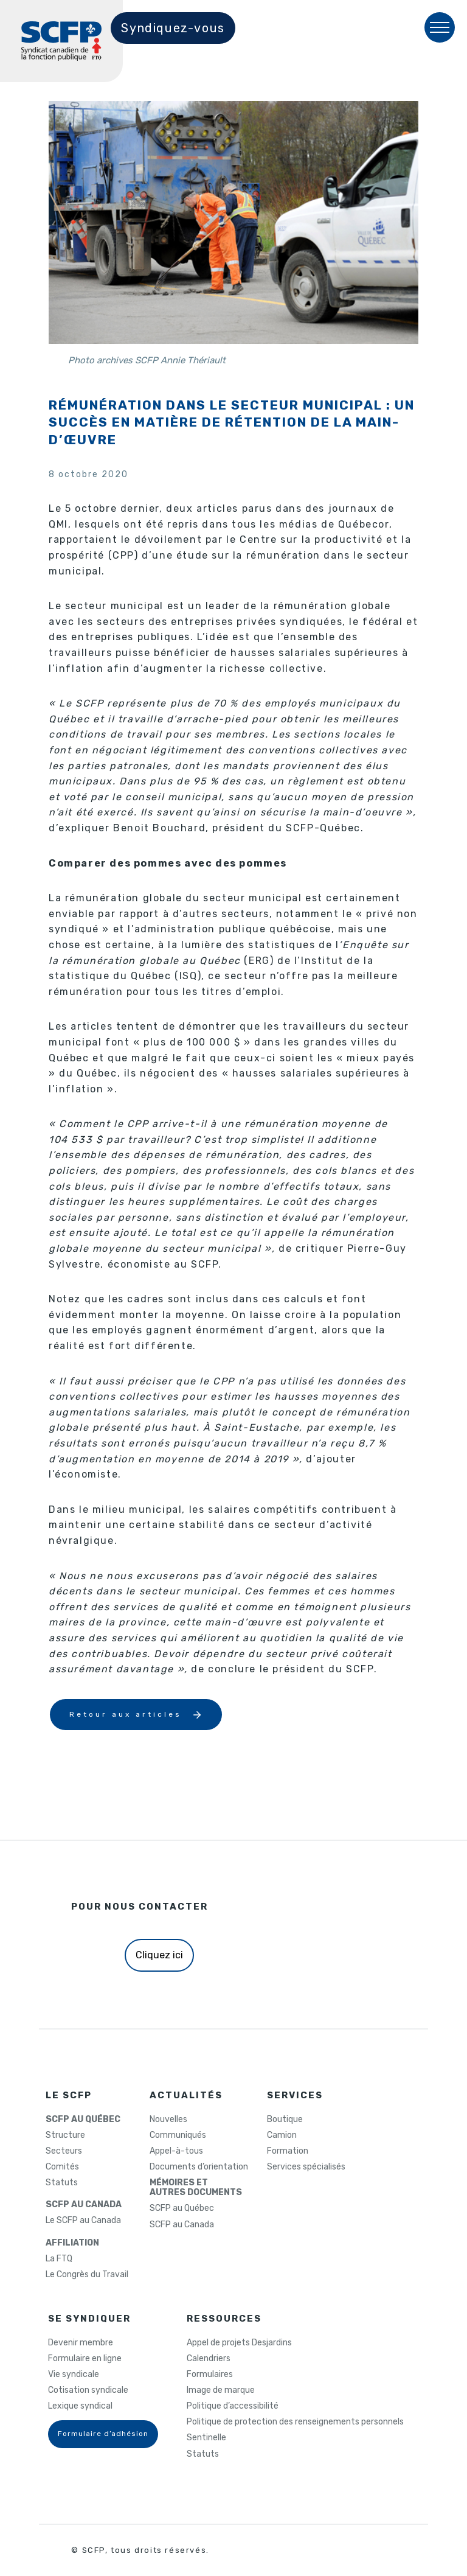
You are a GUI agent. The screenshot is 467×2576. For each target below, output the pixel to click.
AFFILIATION (72, 2243)
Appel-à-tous (176, 2151)
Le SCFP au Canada (83, 2220)
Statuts (62, 2183)
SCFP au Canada (182, 2225)
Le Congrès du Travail (87, 2275)
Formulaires (210, 2374)
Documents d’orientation (199, 2167)
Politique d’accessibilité (232, 2406)
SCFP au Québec (182, 2208)
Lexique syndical (80, 2406)
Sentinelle (206, 2438)
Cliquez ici (159, 1955)
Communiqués (178, 2135)
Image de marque (221, 2390)
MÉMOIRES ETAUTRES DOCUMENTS (196, 2187)
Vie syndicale (73, 2374)
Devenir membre (80, 2343)
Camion (282, 2135)
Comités (62, 2167)
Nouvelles (168, 2119)
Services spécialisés (306, 2167)
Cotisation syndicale (88, 2390)
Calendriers (208, 2359)
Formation (287, 2151)
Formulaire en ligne (85, 2359)
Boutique (285, 2119)
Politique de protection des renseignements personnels (295, 2422)
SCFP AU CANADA (84, 2205)
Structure (65, 2135)
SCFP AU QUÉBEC (83, 2119)
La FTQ (59, 2259)
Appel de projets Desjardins (239, 2343)
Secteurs (64, 2151)
